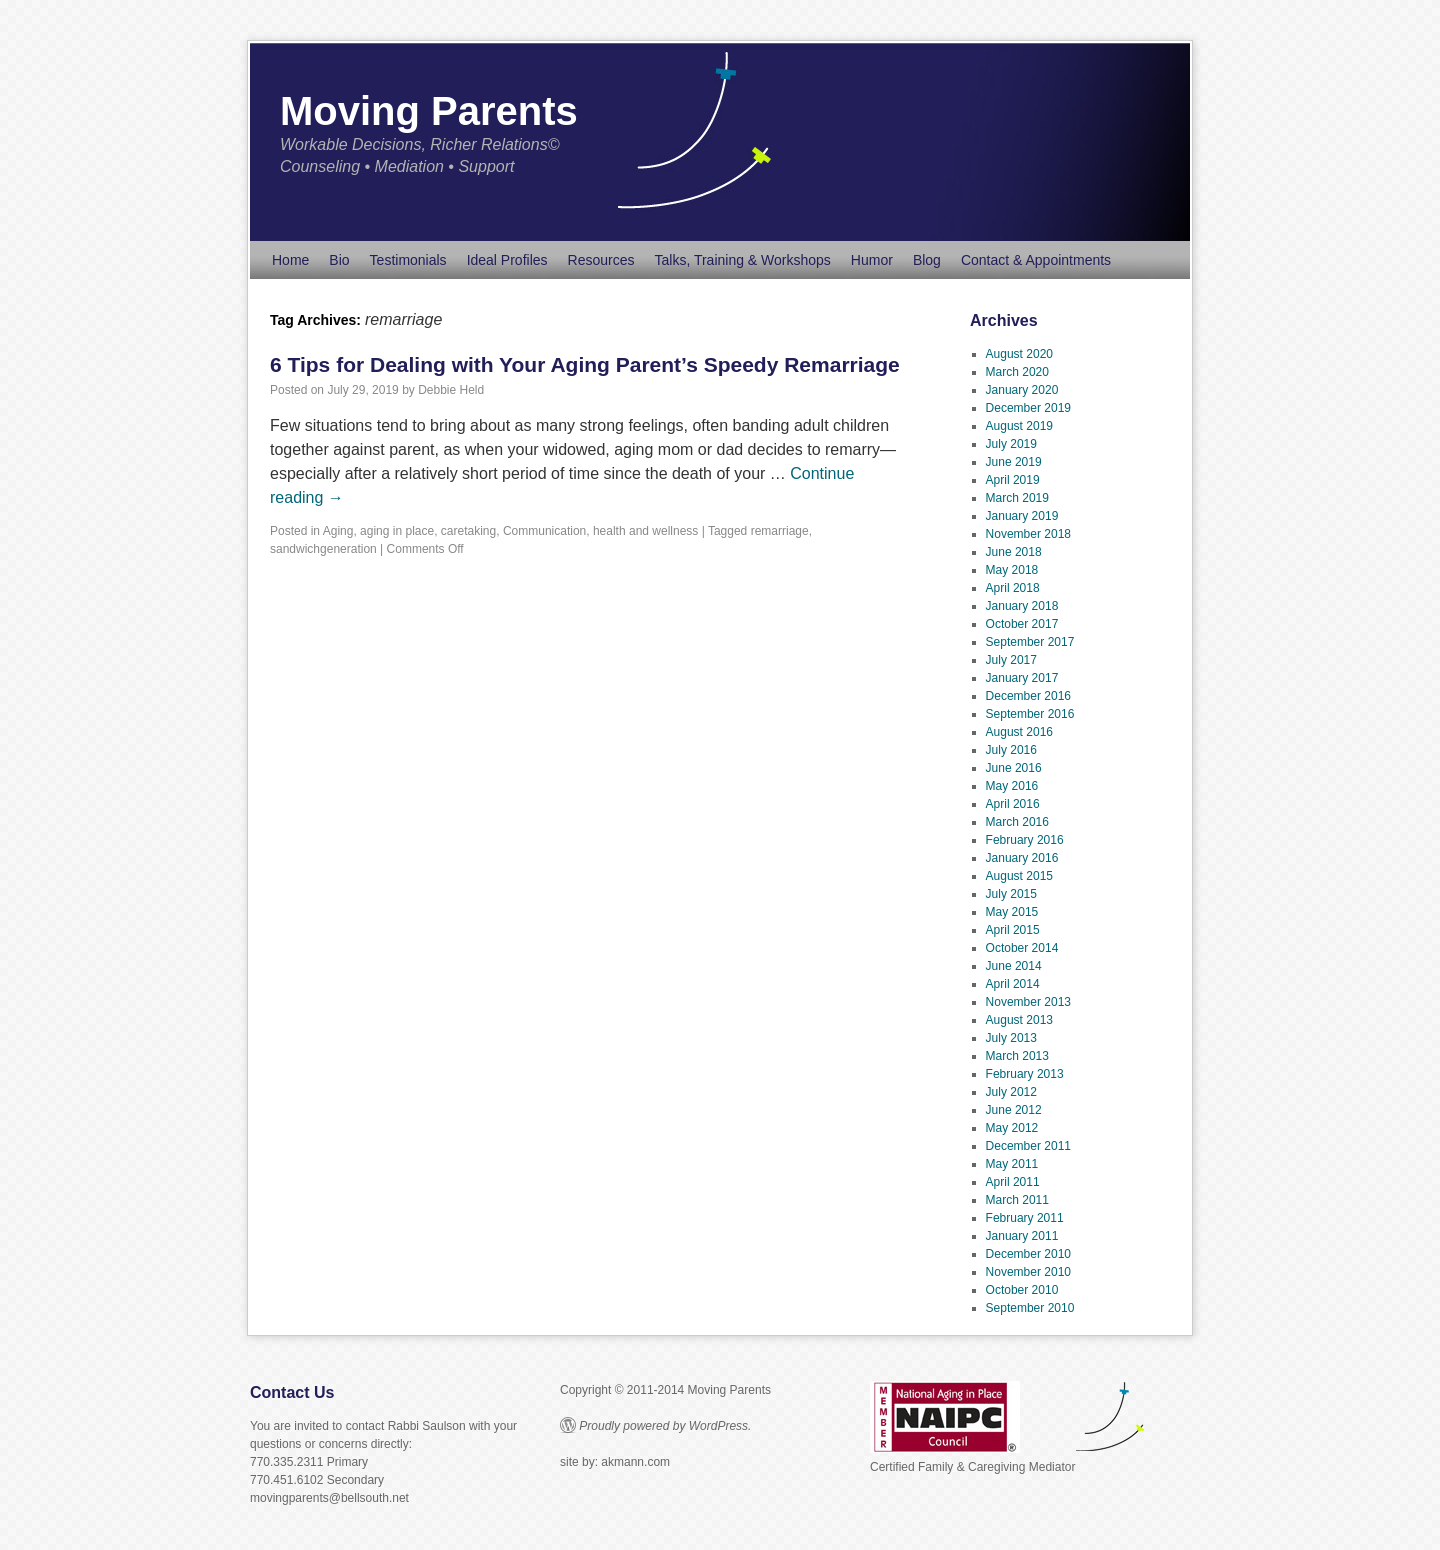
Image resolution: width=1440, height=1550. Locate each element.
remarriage (780, 531)
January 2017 (1022, 678)
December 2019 (1028, 408)
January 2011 (1022, 1236)
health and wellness (645, 531)
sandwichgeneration (323, 549)
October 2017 (1022, 624)
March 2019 (1017, 498)
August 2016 (1019, 732)
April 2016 (1013, 804)
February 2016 (1025, 840)
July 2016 (1011, 750)
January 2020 (1022, 390)
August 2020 (1019, 354)
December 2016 (1028, 696)
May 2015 (1012, 912)
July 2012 (1011, 1092)
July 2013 (1011, 1038)
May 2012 (1012, 1128)
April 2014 (1013, 984)
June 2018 (1014, 552)
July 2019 (1011, 444)
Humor (872, 260)
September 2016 (1030, 714)
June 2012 (1014, 1110)
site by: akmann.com (615, 1462)
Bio (339, 260)
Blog (927, 260)
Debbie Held (451, 390)
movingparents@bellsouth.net (329, 1498)
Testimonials (408, 260)
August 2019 (1019, 426)
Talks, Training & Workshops (742, 260)
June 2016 (1014, 768)
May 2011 (1012, 1164)
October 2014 (1022, 948)
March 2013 (1017, 1056)
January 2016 (1022, 858)
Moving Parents (429, 111)
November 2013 (1028, 1002)
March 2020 (1017, 372)
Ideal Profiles (507, 260)
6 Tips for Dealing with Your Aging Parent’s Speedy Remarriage (585, 364)
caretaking (468, 531)
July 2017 (1011, 660)
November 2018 (1028, 534)
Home (290, 260)
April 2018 (1013, 588)
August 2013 (1019, 1020)
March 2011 (1017, 1200)
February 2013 (1025, 1074)
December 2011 (1028, 1146)
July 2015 (1011, 894)
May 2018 (1012, 570)
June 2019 (1014, 462)
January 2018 (1022, 606)
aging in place (397, 531)
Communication (544, 531)
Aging (338, 531)
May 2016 (1012, 786)
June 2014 (1014, 966)
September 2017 (1030, 642)
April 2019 (1013, 480)
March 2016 (1017, 822)
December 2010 (1028, 1254)
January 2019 (1022, 516)
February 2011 (1025, 1218)
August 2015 (1019, 876)
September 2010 (1030, 1308)
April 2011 (1013, 1182)
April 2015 (1013, 930)
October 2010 (1022, 1290)
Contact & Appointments (1036, 260)
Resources (601, 260)
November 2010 (1028, 1272)
